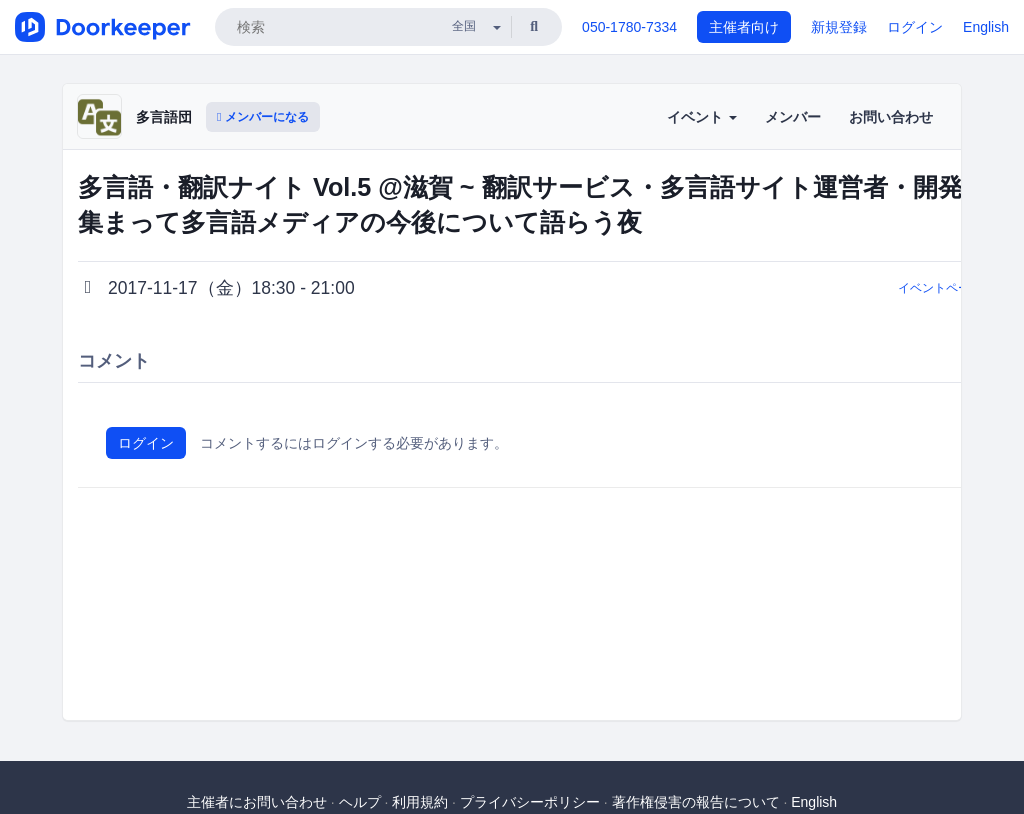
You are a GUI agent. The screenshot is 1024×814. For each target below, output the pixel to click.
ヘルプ (360, 802)
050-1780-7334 (629, 27)
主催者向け (744, 27)
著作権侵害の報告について (696, 802)
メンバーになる (263, 117)
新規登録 (839, 27)
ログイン (915, 27)
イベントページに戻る (958, 288)
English (986, 27)
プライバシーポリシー (530, 802)
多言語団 (164, 117)
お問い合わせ (891, 117)
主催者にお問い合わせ (257, 802)
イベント (702, 117)
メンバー (793, 117)
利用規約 (420, 802)
